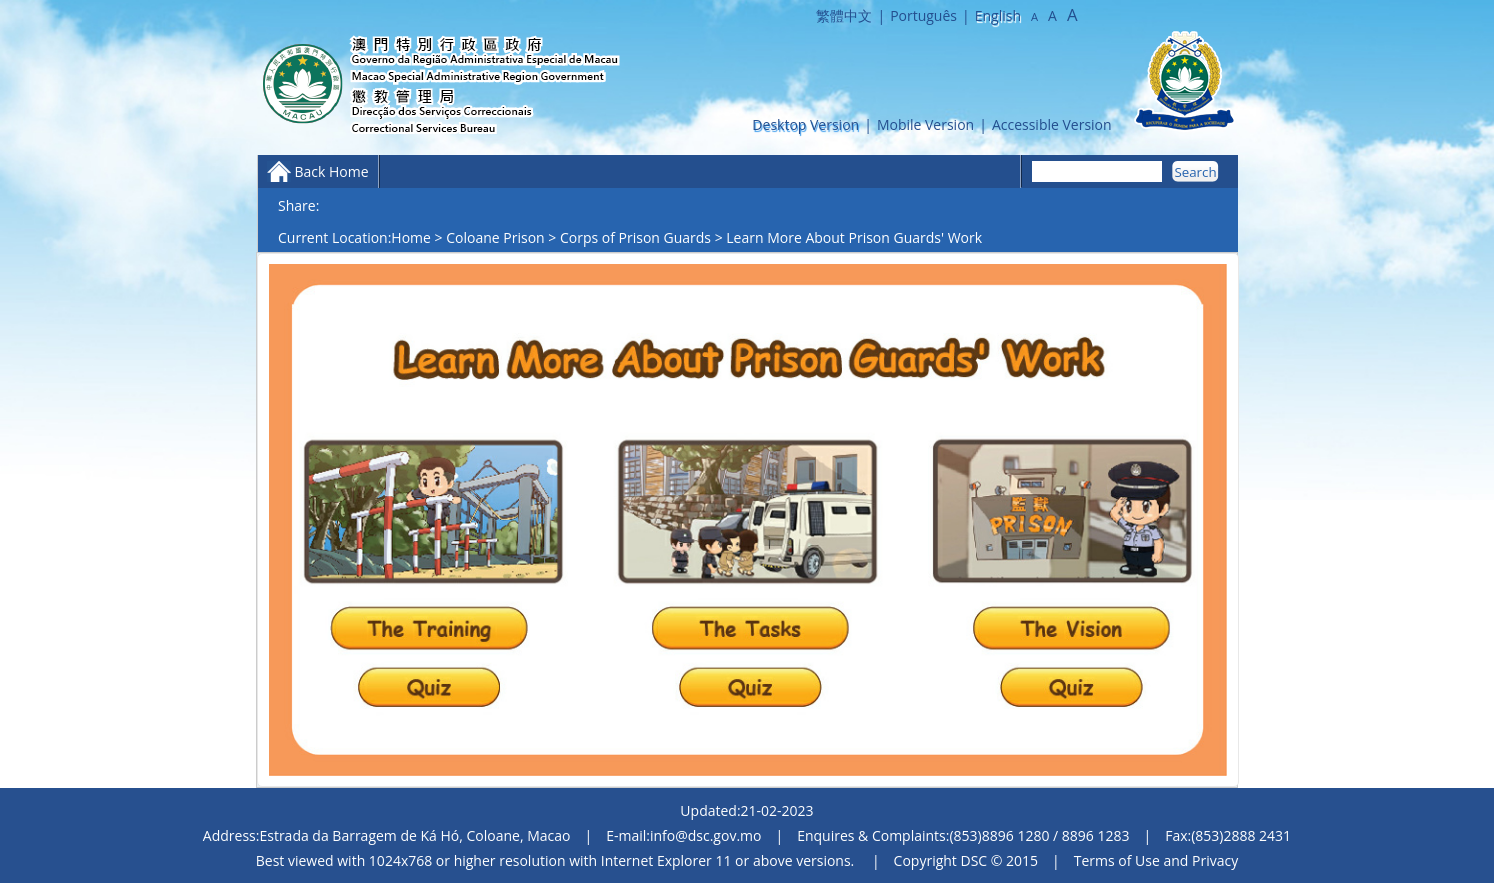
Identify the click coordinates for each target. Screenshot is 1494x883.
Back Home (331, 171)
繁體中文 (844, 15)
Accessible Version (1052, 124)
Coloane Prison (495, 237)
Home (411, 237)
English (998, 15)
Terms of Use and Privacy (1156, 860)
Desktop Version (805, 124)
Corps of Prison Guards (635, 237)
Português (923, 15)
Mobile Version (925, 124)
